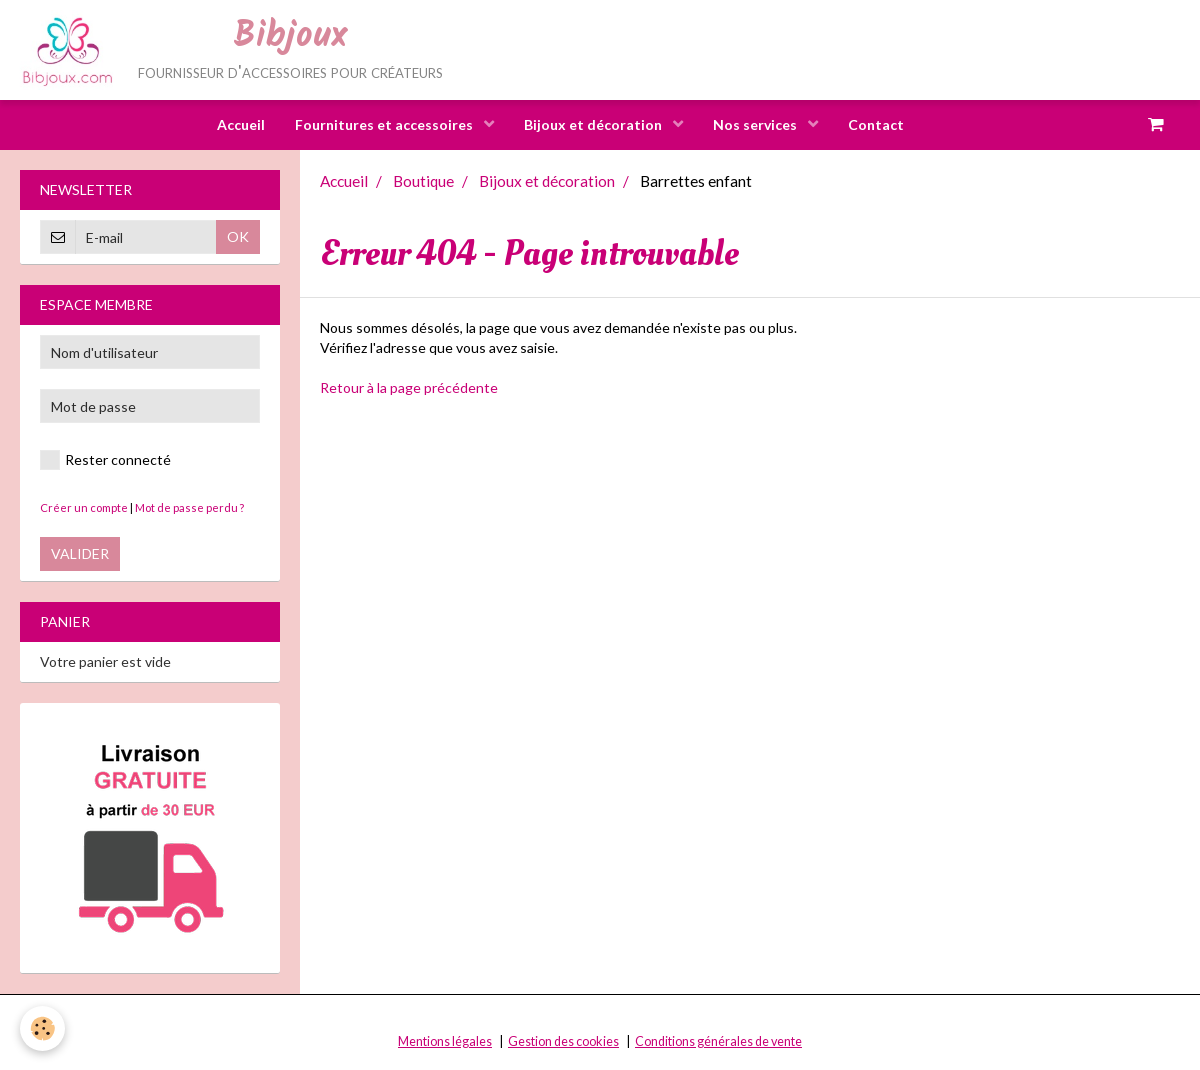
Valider (80, 553)
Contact (876, 124)
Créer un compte (84, 507)
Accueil (241, 124)
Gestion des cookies (563, 1041)
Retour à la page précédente (409, 387)
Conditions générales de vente (718, 1041)
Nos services (756, 124)
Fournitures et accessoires (385, 124)
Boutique (423, 181)
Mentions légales (445, 1041)
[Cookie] (42, 1028)
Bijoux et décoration (594, 124)
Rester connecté (105, 460)
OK (238, 236)
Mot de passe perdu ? (189, 507)
